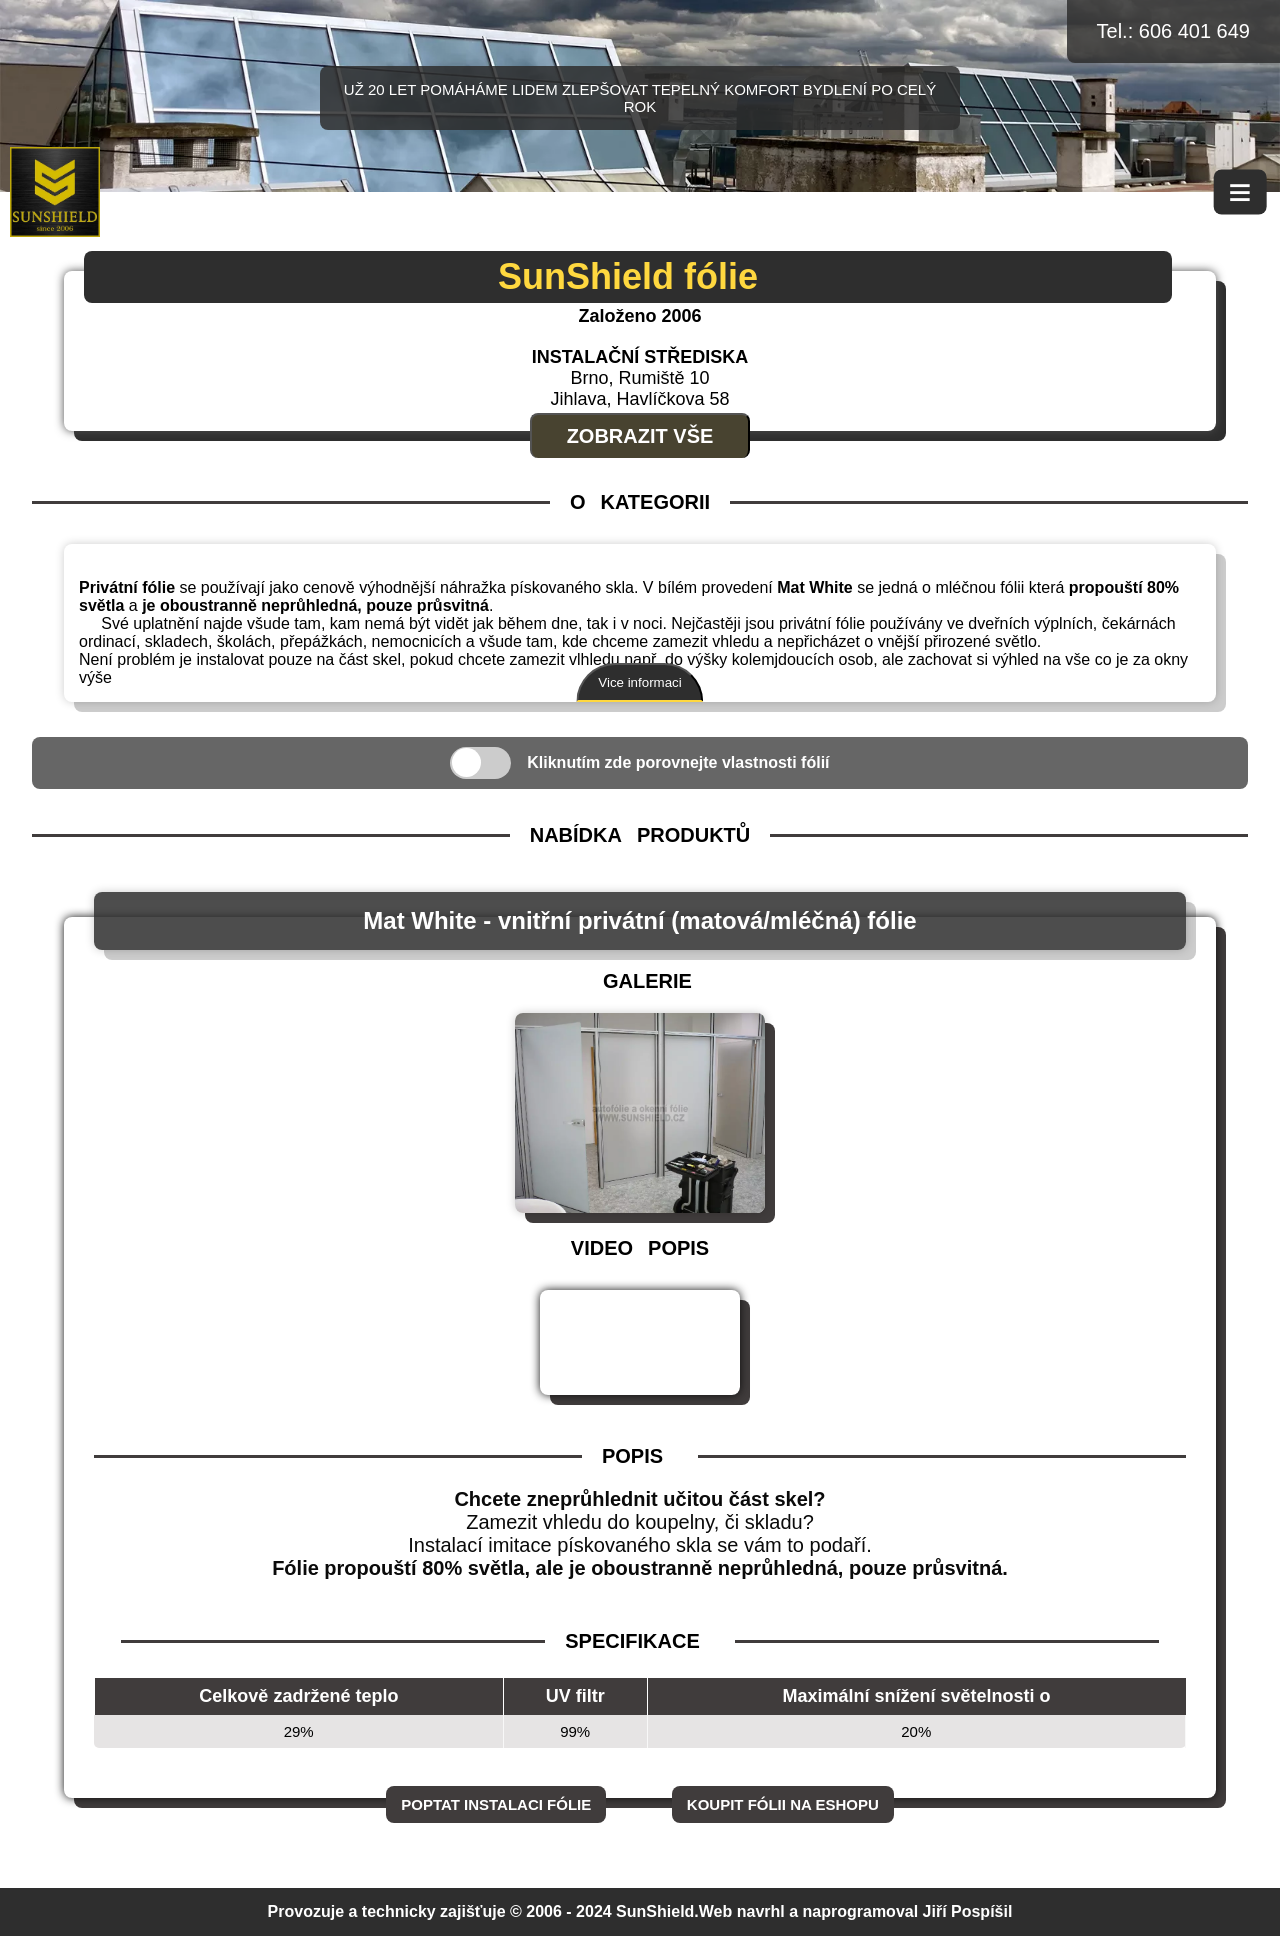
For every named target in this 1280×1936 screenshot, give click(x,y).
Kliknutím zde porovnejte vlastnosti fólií (678, 762)
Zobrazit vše (640, 436)
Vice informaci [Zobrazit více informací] (639, 682)
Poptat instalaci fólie (496, 1804)
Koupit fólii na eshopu (783, 1804)
